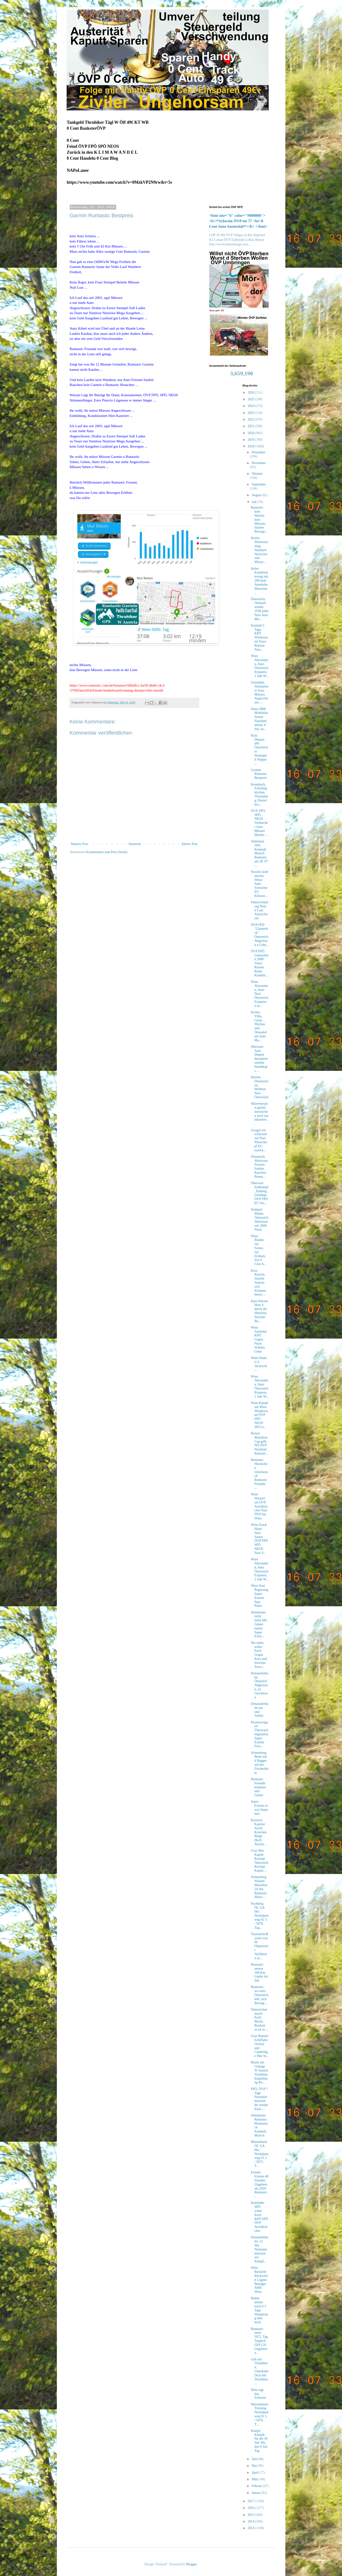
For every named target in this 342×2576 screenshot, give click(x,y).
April (255, 2472)
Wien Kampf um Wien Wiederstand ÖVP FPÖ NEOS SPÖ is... (259, 1415)
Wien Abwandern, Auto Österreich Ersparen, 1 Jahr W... (260, 666)
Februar (257, 2486)
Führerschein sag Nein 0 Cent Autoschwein (259, 910)
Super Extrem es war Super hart (259, 1807)
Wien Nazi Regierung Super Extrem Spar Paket (259, 1595)
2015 (251, 2515)
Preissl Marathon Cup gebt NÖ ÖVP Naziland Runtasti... (259, 1443)
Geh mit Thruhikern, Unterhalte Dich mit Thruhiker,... (259, 2371)
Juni (255, 2459)
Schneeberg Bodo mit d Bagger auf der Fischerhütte (259, 1763)
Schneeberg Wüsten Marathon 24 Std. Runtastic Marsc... (259, 1887)
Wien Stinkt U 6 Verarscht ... (259, 1364)
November (259, 463)
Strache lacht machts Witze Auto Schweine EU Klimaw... (259, 884)
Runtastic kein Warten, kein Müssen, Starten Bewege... (259, 519)
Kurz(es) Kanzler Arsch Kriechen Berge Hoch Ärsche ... (259, 1832)
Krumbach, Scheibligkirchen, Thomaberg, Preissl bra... (259, 794)
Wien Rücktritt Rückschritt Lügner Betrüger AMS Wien (259, 2280)
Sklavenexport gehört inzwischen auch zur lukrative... (259, 1113)
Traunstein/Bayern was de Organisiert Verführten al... (259, 1946)
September (259, 484)
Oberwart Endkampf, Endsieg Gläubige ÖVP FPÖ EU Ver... (259, 1193)
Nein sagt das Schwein (258, 2394)
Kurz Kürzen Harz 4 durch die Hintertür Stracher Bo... (259, 1311)
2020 (251, 433)
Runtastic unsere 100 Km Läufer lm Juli (259, 1972)
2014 (251, 2521)
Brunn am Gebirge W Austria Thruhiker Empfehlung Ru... (259, 2072)
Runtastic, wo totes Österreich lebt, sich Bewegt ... (259, 1995)
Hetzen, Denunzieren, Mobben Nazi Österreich (259, 1087)
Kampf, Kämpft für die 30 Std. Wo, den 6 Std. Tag (259, 2440)
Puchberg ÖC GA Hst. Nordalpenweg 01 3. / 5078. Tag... (259, 1915)
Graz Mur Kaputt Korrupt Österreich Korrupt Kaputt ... (259, 1860)
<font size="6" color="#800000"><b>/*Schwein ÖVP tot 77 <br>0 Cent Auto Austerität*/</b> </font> (238, 221)
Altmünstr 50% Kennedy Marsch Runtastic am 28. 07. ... (259, 853)
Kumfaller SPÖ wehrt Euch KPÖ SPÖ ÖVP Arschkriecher (259, 2217)
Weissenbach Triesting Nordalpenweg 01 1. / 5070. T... (259, 2414)
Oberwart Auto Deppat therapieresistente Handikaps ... (259, 1059)
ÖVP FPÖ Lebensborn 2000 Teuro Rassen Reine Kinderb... (259, 963)
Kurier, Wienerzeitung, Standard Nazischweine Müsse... (259, 550)
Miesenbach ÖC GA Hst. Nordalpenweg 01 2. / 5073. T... (259, 2154)
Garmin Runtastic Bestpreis (259, 774)
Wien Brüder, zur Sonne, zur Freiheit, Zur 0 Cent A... (258, 1250)
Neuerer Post (79, 844)
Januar (256, 2493)
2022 (251, 419)
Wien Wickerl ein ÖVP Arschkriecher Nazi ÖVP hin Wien (259, 1506)
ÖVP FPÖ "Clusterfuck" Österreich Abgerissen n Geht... (259, 935)
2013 (251, 2528)
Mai (255, 2465)
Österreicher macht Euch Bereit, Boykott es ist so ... (259, 2019)
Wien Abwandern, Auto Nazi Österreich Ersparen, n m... (259, 994)
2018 (251, 446)
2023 (251, 413)
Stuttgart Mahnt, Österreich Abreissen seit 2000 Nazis (259, 1219)
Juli (254, 502)
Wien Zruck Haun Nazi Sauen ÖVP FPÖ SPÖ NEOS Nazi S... (259, 1539)
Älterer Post (189, 844)
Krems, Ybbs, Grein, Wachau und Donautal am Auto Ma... (259, 1026)
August (257, 495)
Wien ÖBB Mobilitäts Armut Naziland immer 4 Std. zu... (259, 719)
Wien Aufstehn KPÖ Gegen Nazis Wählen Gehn (259, 1339)
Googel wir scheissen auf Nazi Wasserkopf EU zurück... (259, 1140)
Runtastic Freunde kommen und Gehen (258, 1787)
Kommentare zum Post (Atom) (106, 852)
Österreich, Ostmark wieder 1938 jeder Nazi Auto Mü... (259, 609)
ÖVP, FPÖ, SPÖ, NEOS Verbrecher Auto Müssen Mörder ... (259, 823)
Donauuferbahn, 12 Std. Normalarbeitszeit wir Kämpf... (259, 2249)
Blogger (191, 2564)
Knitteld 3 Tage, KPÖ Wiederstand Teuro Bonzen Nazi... (259, 637)
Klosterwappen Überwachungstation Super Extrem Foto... (259, 1734)
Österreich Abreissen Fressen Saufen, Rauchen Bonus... (259, 1166)
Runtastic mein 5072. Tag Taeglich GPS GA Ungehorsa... (259, 2341)
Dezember (258, 452)
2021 (251, 426)
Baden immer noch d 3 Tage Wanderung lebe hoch (259, 2310)
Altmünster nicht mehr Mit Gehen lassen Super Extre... (259, 1624)
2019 (251, 439)
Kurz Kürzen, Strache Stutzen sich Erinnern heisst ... (258, 1282)
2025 (251, 399)
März (255, 2479)
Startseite (135, 844)
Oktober (257, 473)
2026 (251, 392)
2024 (251, 406)
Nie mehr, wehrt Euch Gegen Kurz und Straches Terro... (259, 1655)
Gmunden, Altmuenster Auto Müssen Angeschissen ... (259, 692)
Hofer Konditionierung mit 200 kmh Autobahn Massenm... (259, 580)
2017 (251, 2501)
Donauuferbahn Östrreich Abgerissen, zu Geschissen (259, 1685)
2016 (251, 2508)
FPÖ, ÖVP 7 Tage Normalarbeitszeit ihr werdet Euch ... (259, 2099)
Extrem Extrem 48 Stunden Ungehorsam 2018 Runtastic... (259, 2184)
